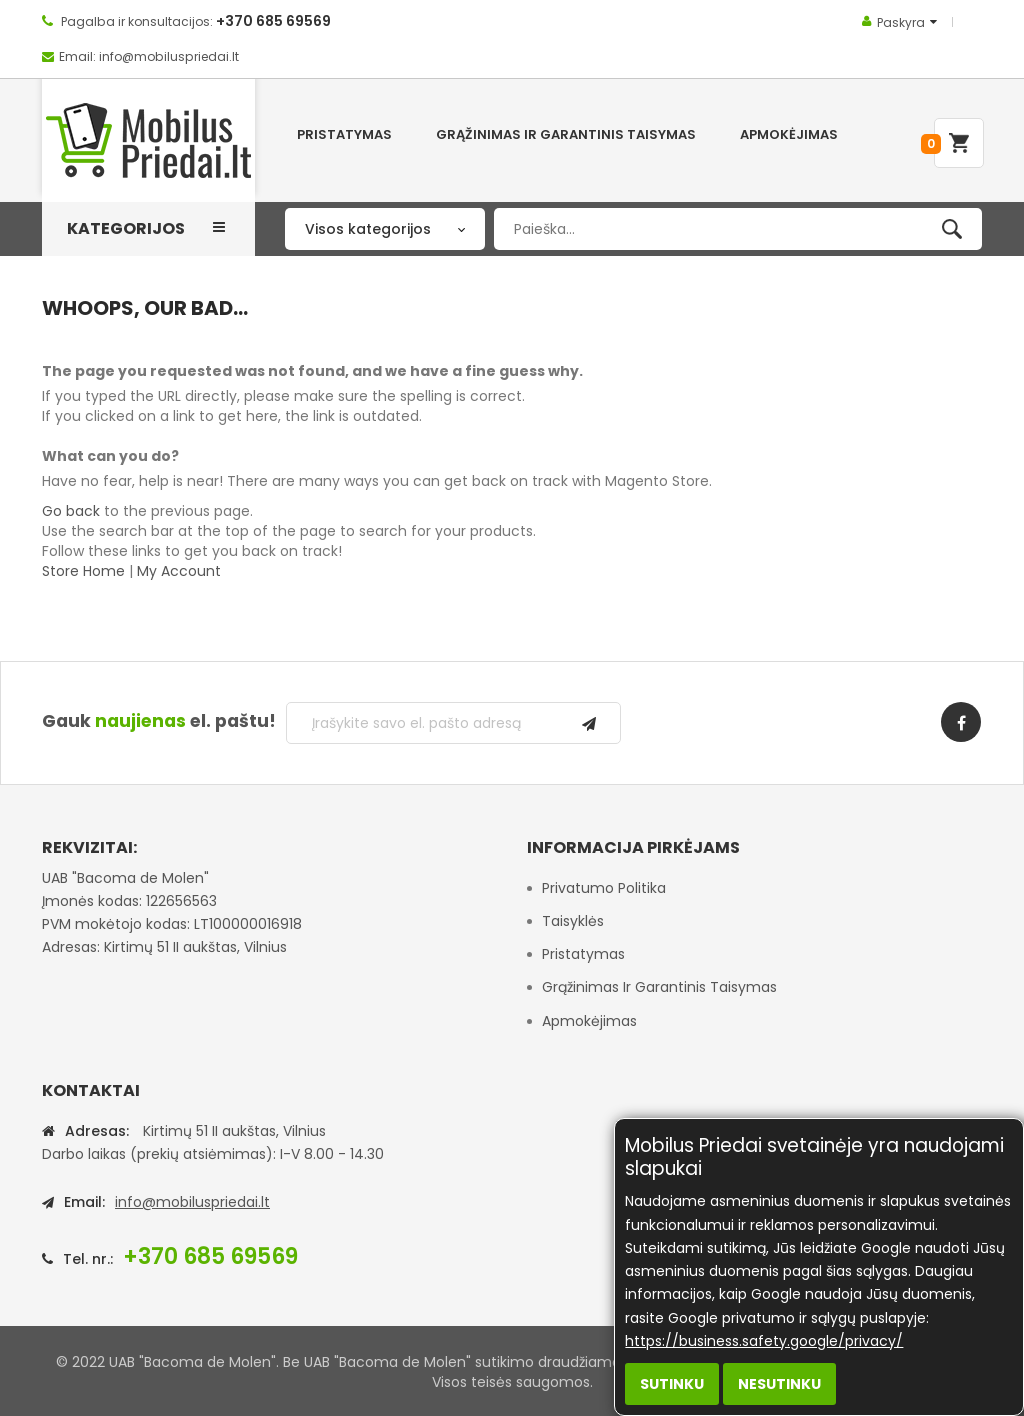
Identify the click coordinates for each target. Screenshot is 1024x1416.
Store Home (83, 571)
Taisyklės (573, 921)
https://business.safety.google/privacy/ (764, 1341)
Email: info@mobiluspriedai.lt (149, 56)
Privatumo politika (604, 888)
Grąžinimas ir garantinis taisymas (659, 987)
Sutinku (672, 1384)
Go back (71, 511)
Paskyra (901, 22)
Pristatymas (583, 954)
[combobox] (738, 229)
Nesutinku (779, 1384)
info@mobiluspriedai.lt (192, 1202)
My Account (179, 571)
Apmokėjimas (589, 1021)
